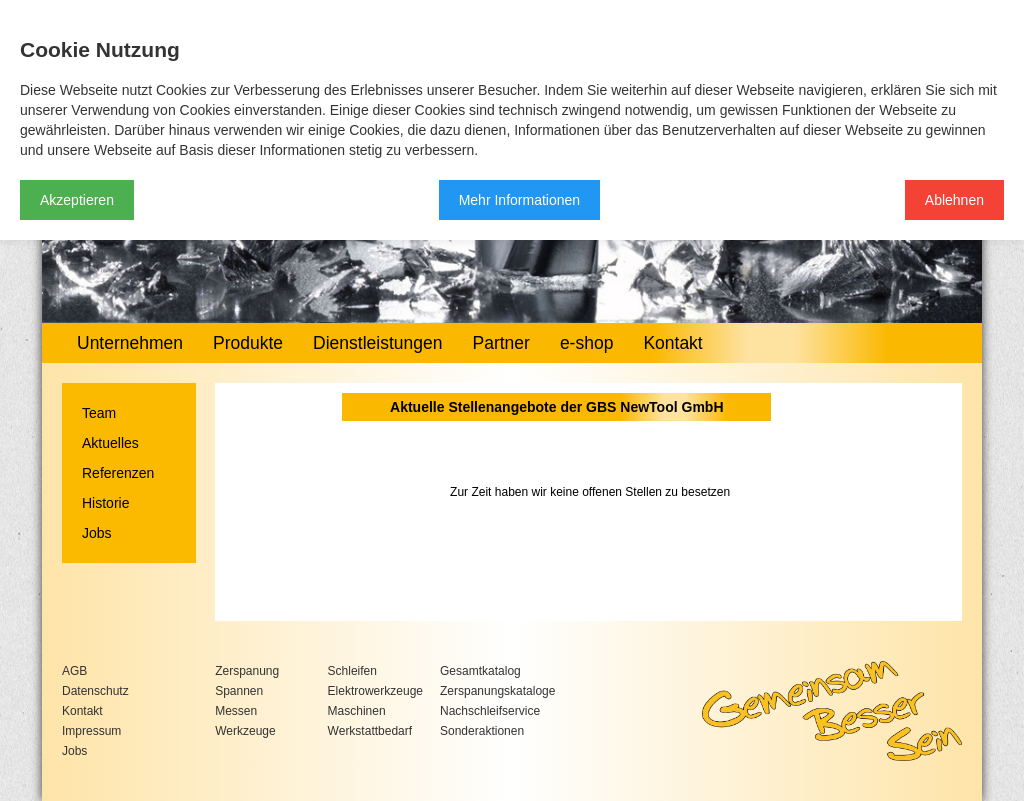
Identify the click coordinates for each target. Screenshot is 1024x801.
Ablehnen (954, 200)
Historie (105, 503)
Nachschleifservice (490, 711)
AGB (74, 671)
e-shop (587, 343)
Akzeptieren (77, 200)
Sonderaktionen (482, 731)
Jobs (97, 533)
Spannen (239, 691)
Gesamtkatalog (480, 671)
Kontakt (672, 343)
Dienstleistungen (377, 343)
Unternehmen (130, 343)
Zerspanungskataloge (497, 691)
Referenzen (118, 473)
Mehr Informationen (519, 200)
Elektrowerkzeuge (375, 691)
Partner (500, 343)
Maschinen (357, 711)
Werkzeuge (245, 731)
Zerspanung (247, 671)
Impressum (91, 731)
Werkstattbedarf (370, 731)
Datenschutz (95, 691)
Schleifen (352, 671)
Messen (236, 711)
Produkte (248, 343)
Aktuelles (110, 443)
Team (99, 413)
